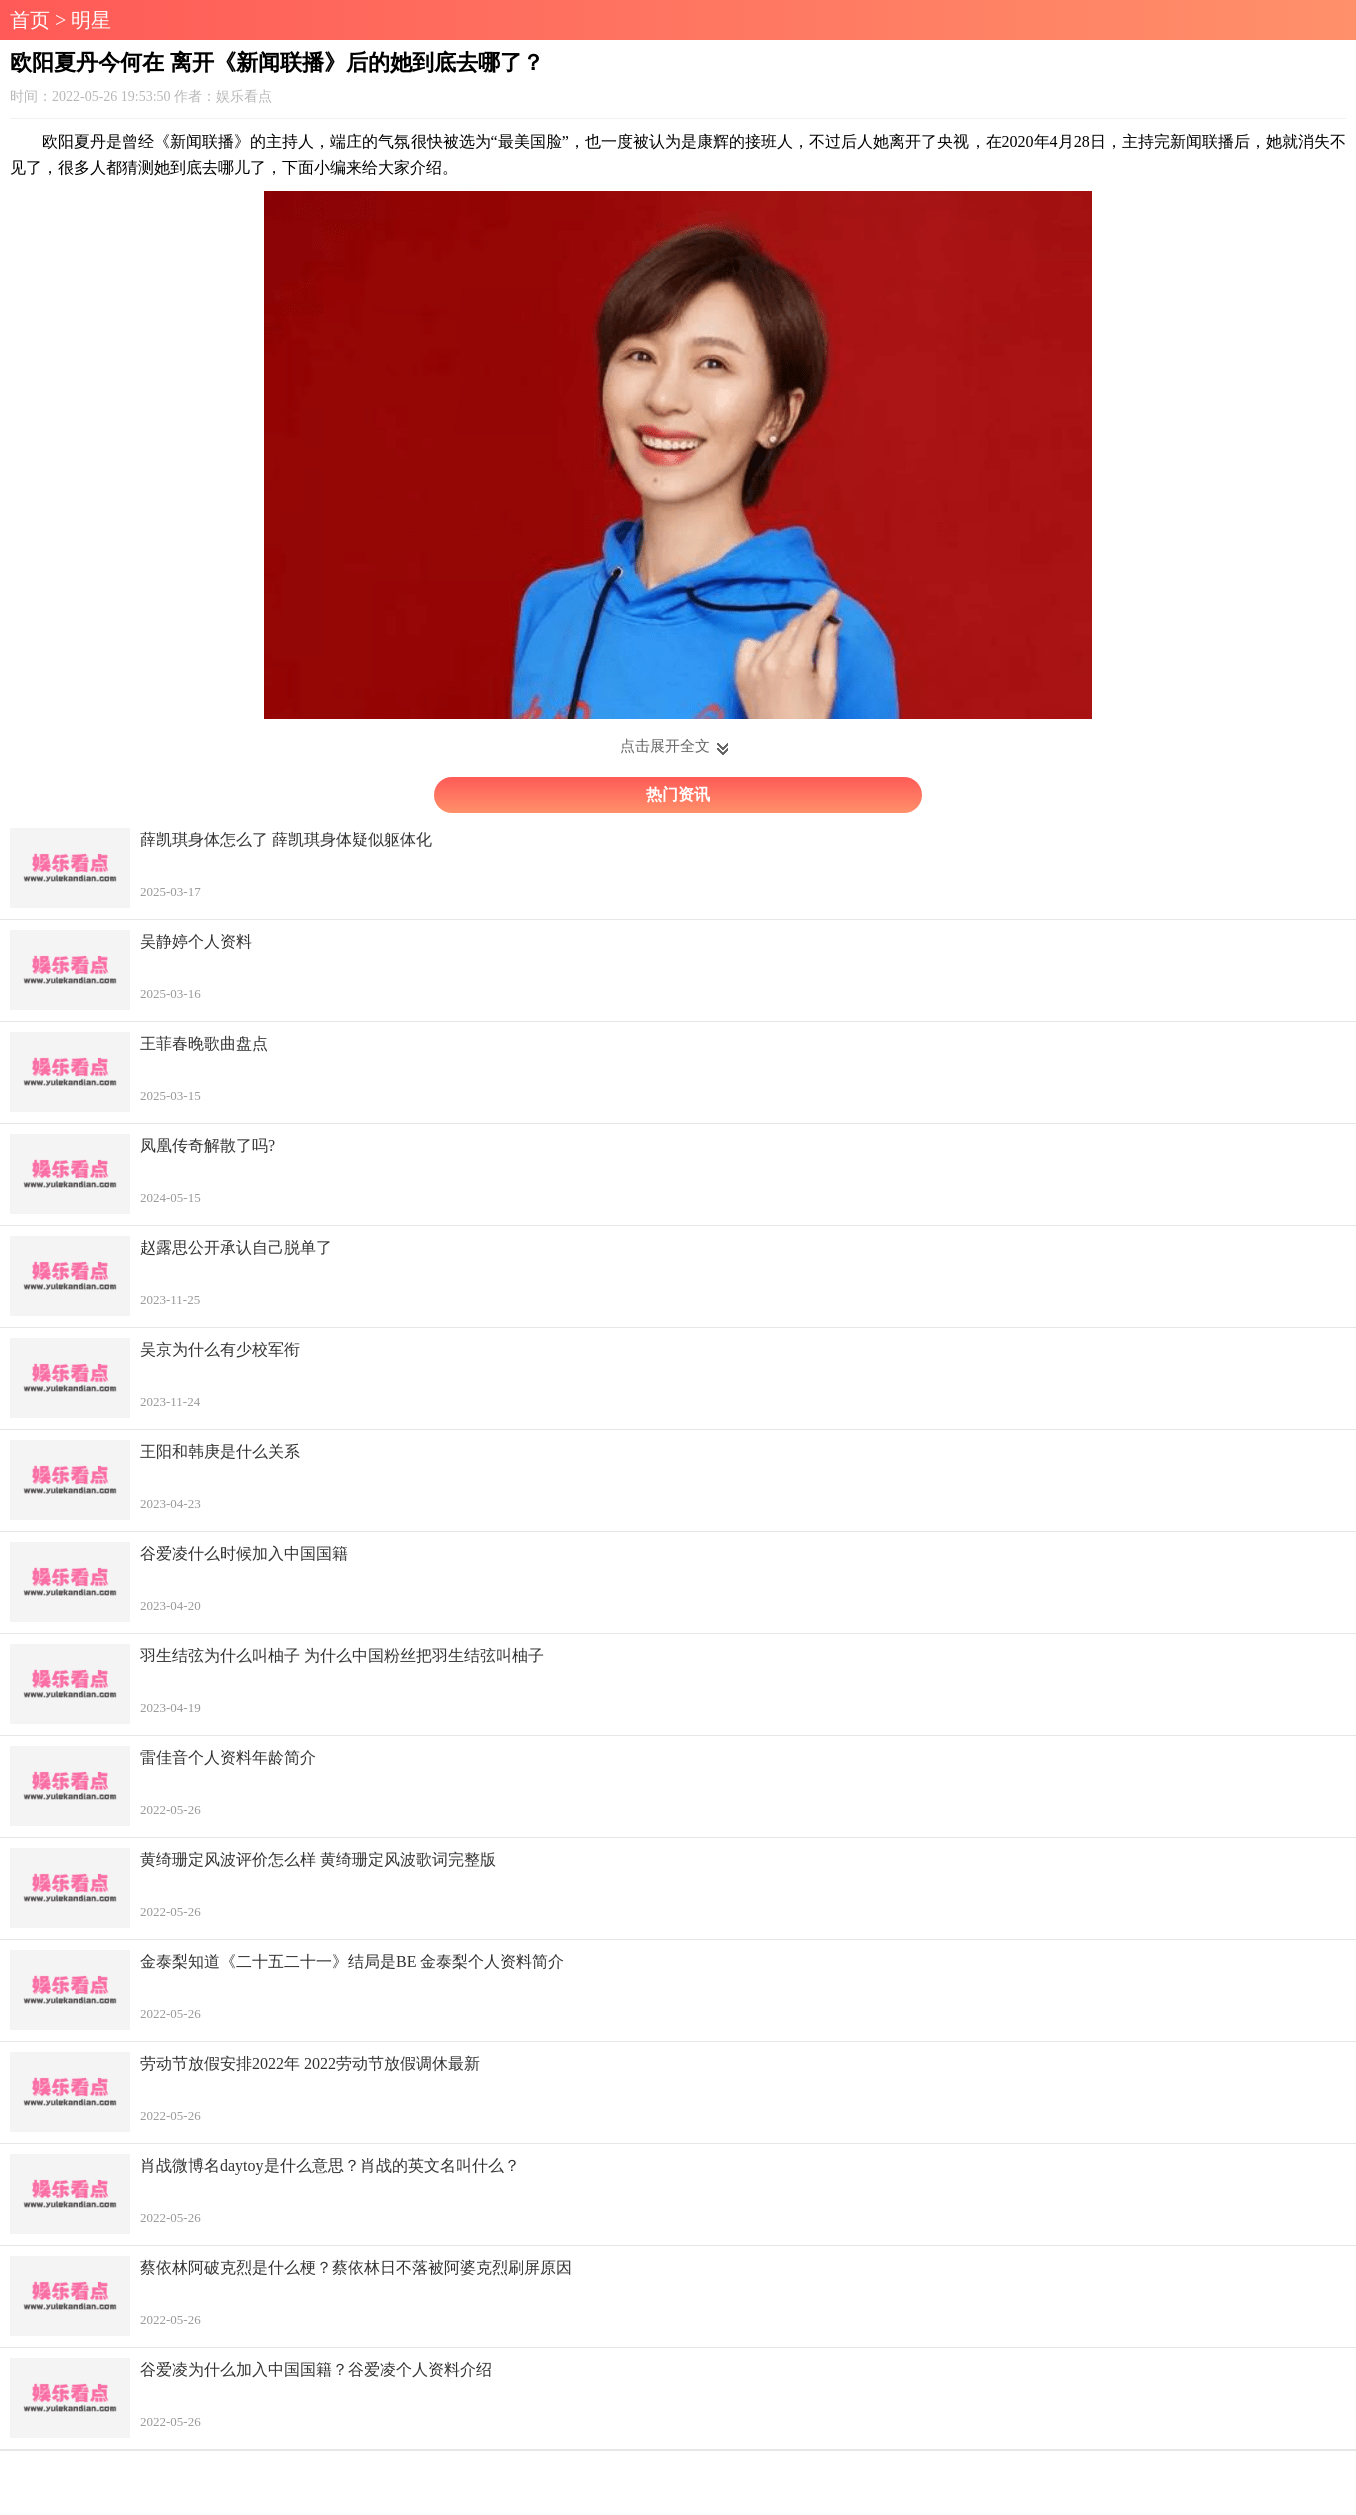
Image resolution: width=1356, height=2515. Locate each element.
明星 (91, 20)
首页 (30, 20)
